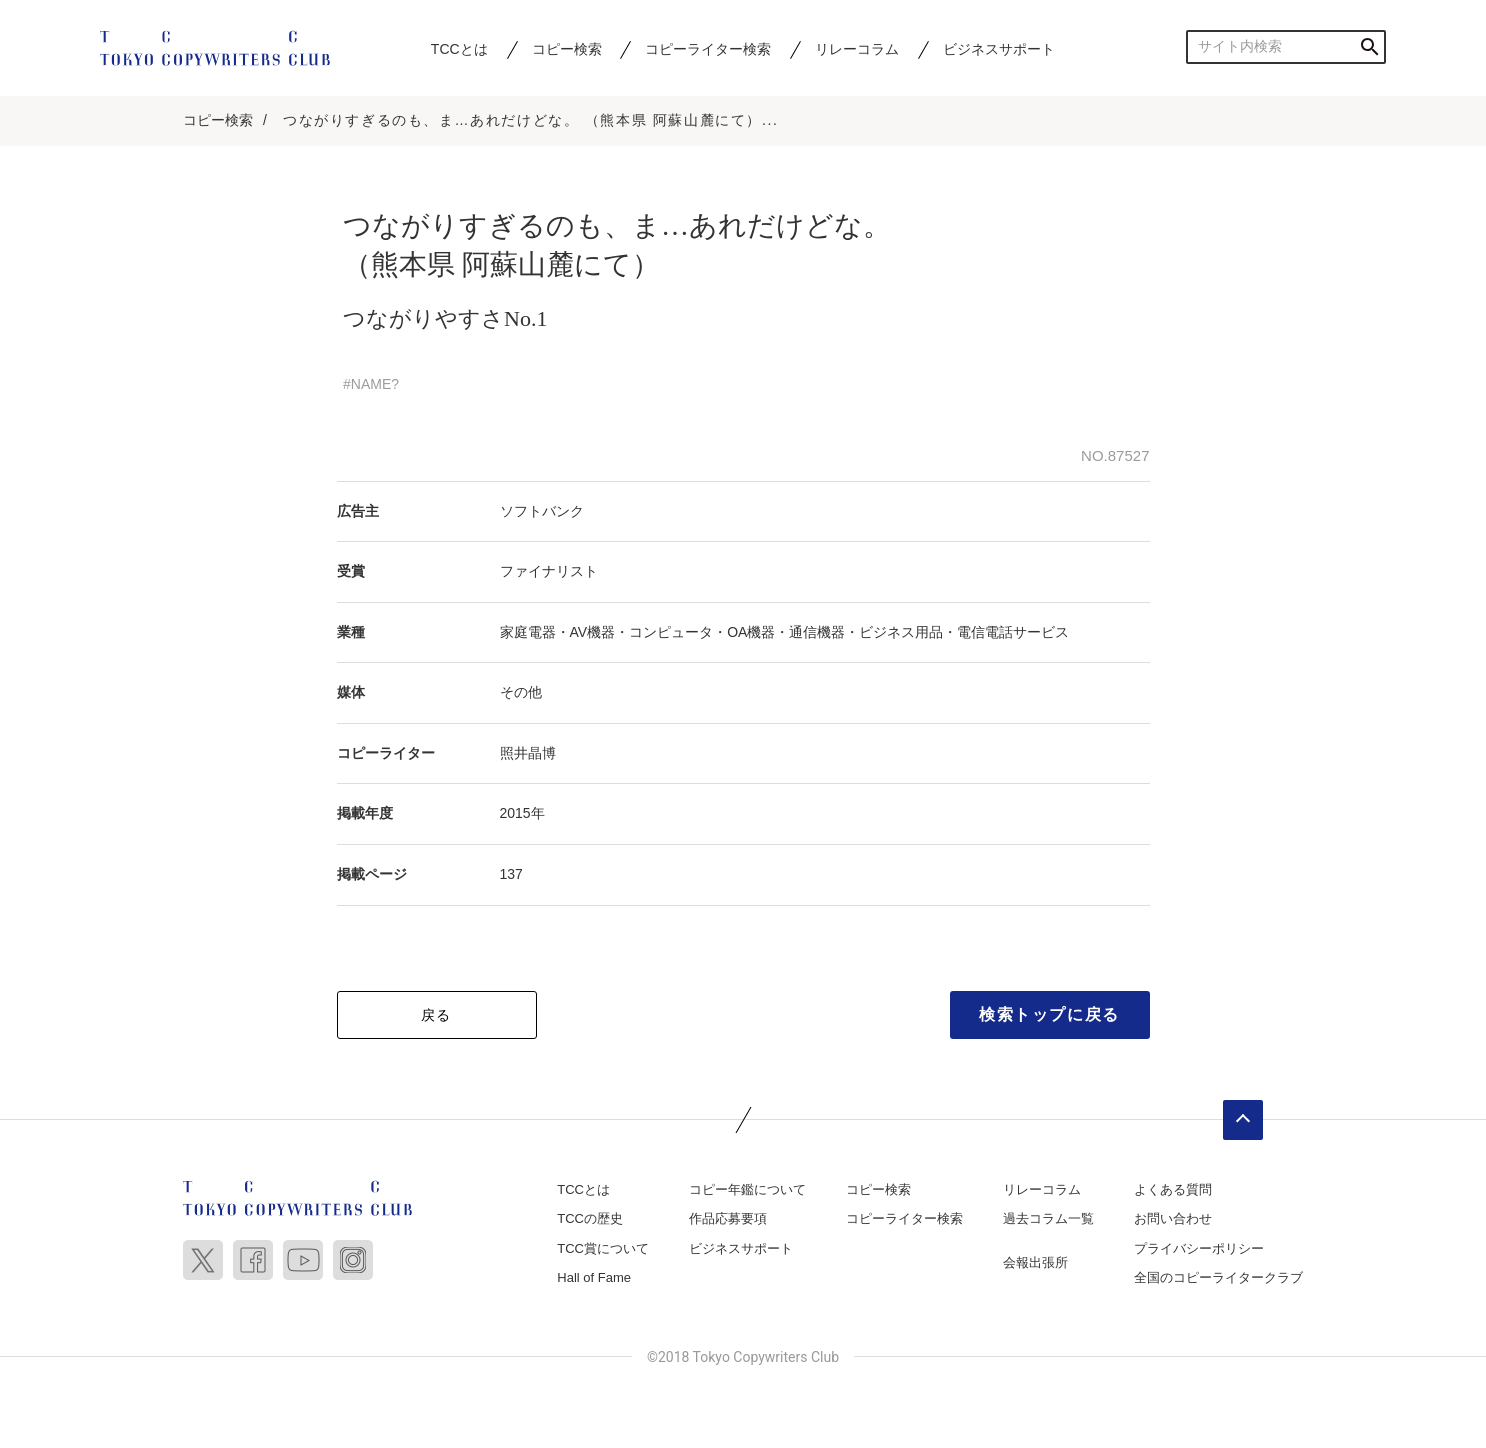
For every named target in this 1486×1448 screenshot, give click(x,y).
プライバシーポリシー (1199, 1248)
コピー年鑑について (747, 1189)
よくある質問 (1173, 1189)
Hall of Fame (594, 1277)
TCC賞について (603, 1248)
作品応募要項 (728, 1218)
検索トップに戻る (1049, 1014)
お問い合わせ (1173, 1218)
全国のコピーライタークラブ (1218, 1277)
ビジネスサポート (999, 49)
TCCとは (459, 49)
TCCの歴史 (590, 1218)
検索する (1369, 46)
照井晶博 (528, 753)
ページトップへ (1243, 1120)
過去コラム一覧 (1048, 1218)
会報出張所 (1035, 1262)
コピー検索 (567, 49)
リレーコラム (857, 49)
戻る (436, 1015)
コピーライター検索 (708, 49)
